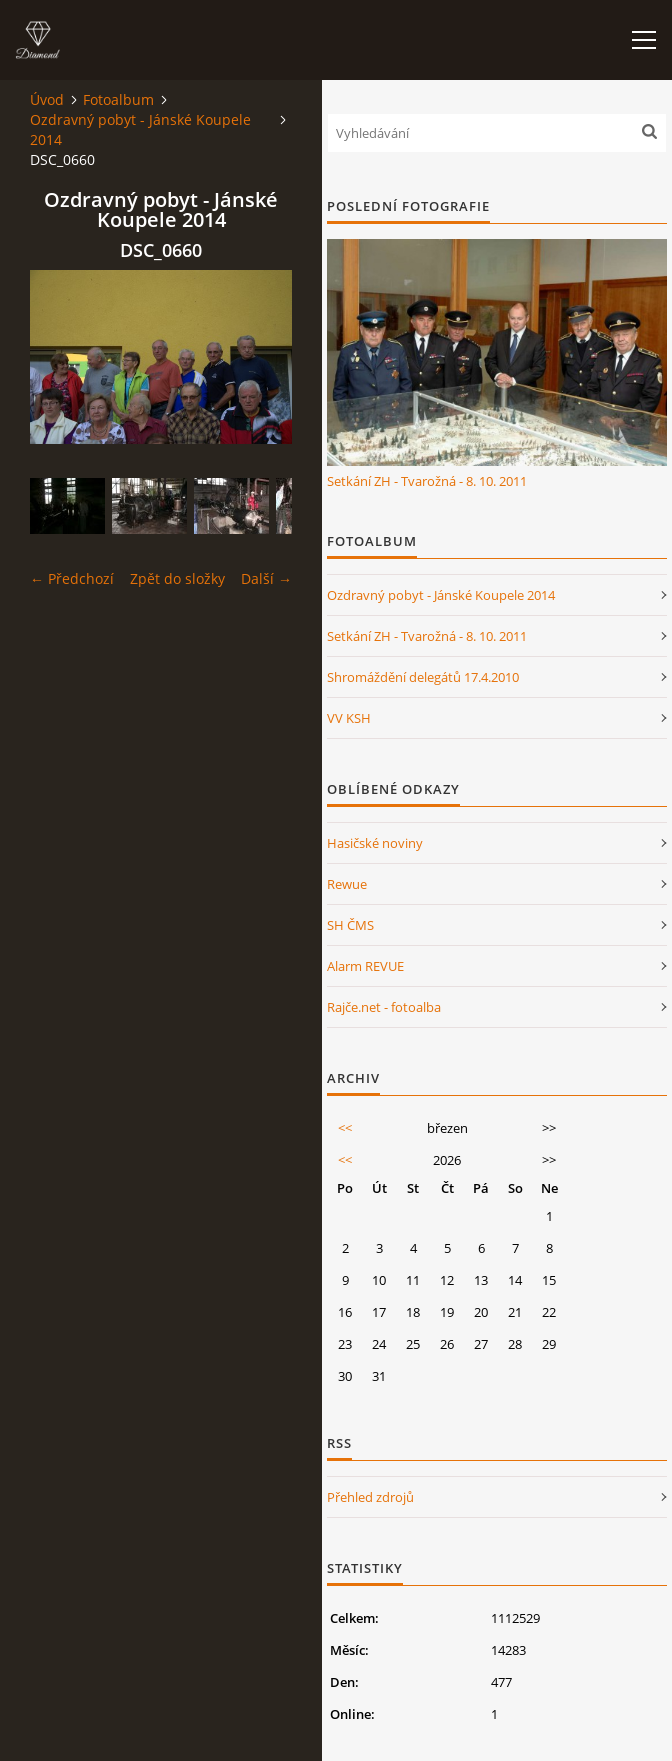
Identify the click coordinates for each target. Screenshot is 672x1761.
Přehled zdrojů (370, 1497)
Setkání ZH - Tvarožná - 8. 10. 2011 (427, 481)
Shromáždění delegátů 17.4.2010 (423, 677)
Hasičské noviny (375, 843)
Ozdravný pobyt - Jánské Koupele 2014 (140, 129)
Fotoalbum (118, 99)
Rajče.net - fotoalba (384, 1007)
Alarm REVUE (365, 966)
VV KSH (349, 718)
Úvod (47, 99)
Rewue (347, 884)
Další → (266, 578)
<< (345, 1128)
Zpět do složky (177, 578)
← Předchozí (72, 578)
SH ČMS (350, 925)
